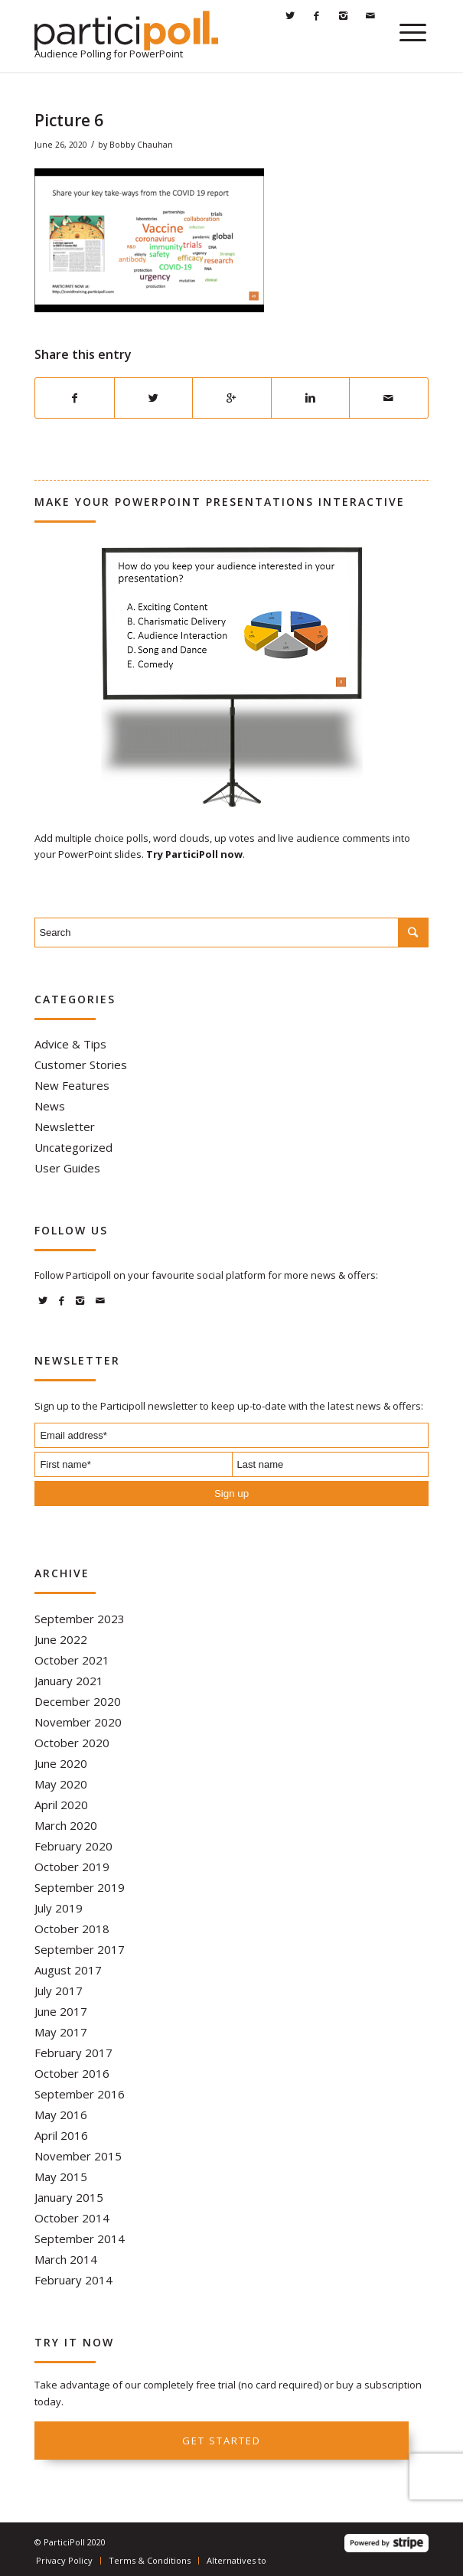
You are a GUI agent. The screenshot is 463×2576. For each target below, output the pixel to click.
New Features (71, 1085)
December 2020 (77, 1701)
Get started (221, 2440)
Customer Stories (80, 1064)
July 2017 (58, 1990)
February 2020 (73, 1846)
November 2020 (78, 1722)
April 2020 (61, 1804)
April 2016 (61, 2135)
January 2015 (68, 2197)
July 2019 (58, 1908)
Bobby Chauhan (141, 144)
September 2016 (79, 2094)
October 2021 (71, 1660)
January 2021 (68, 1680)
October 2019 (71, 1866)
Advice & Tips (70, 1044)
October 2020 (71, 1742)
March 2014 (65, 2259)
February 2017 (73, 2052)
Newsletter (64, 1126)
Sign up (231, 1493)
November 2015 (78, 2156)
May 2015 (60, 2176)
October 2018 (71, 1928)
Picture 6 (68, 120)
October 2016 (71, 2073)
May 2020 (60, 1784)
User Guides (67, 1168)
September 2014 (79, 2238)
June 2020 (60, 1763)
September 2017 (79, 1949)
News (49, 1106)
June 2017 (60, 2011)
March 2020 (65, 1825)
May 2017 (60, 2032)
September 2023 (79, 1618)
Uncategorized (73, 1147)
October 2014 (71, 2217)
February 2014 (73, 2279)
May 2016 (60, 2114)
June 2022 (60, 1639)
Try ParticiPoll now (194, 854)
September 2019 (79, 1887)
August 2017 (68, 1970)
